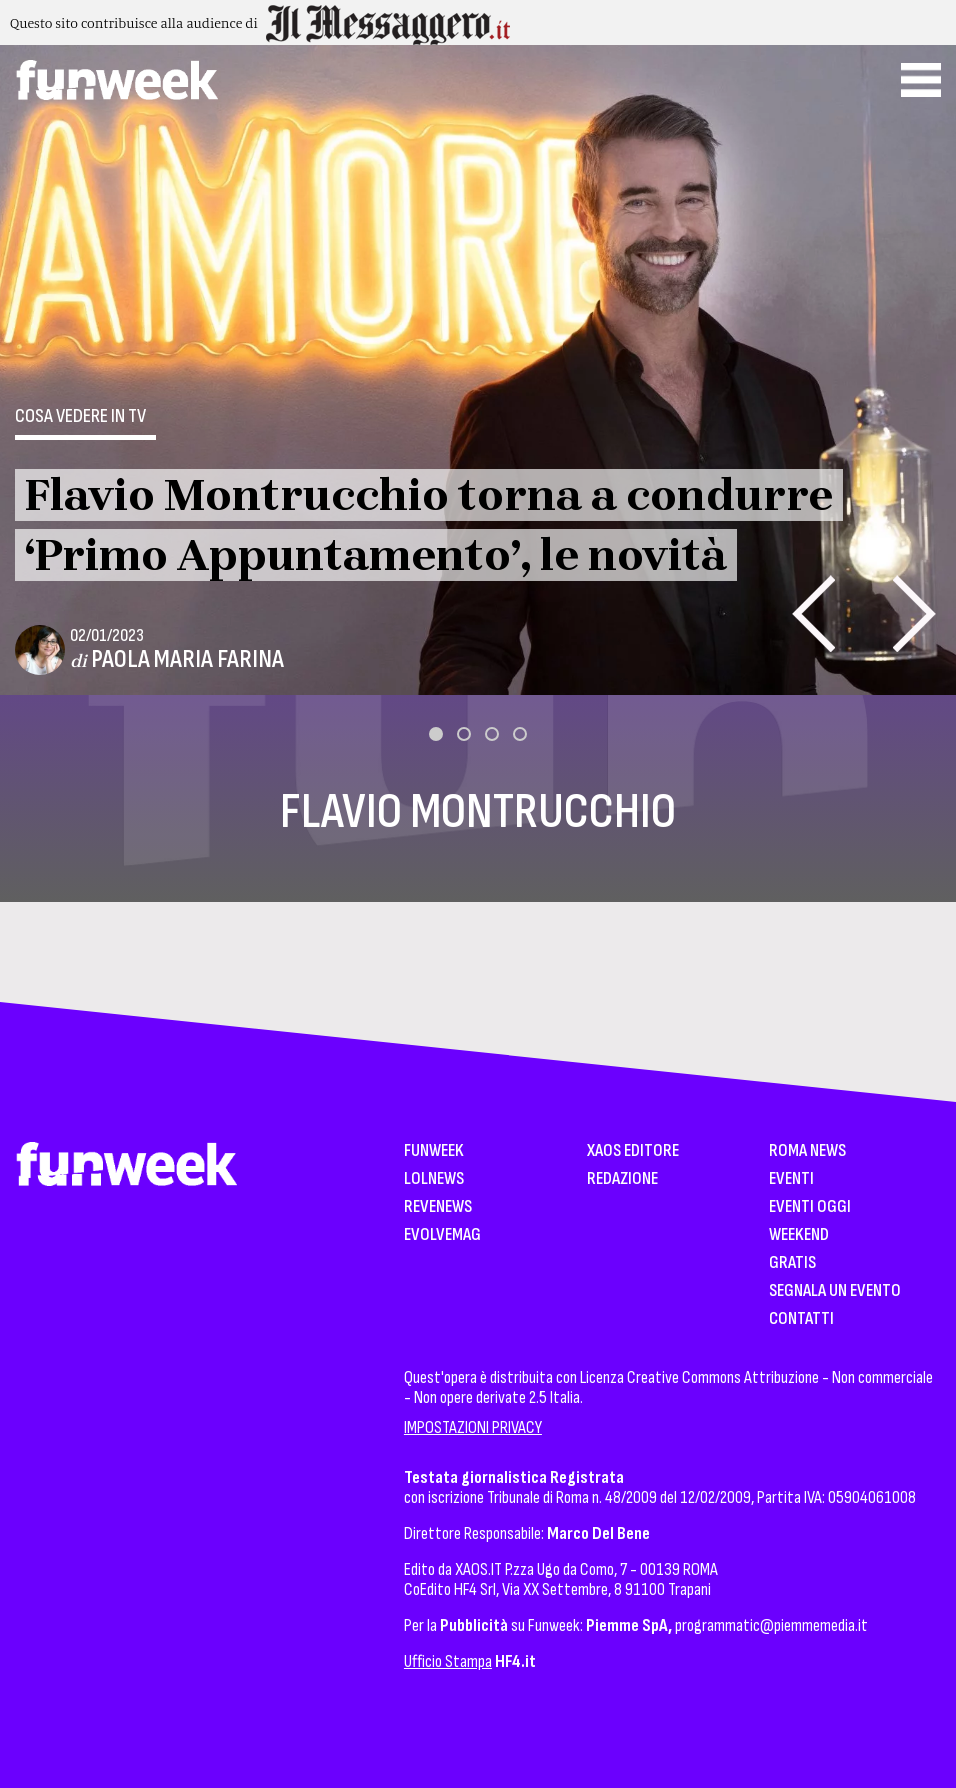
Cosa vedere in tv (80, 416)
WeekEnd (799, 1235)
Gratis (792, 1263)
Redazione (622, 1179)
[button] (436, 734)
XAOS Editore (633, 1151)
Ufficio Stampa (448, 1661)
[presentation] (813, 613)
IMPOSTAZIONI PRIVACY (473, 1427)
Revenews (438, 1207)
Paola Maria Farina (187, 659)
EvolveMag (442, 1235)
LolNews (434, 1179)
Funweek (434, 1151)
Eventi (791, 1179)
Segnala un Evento (835, 1291)
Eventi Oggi (810, 1207)
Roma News (807, 1151)
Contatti (801, 1319)
